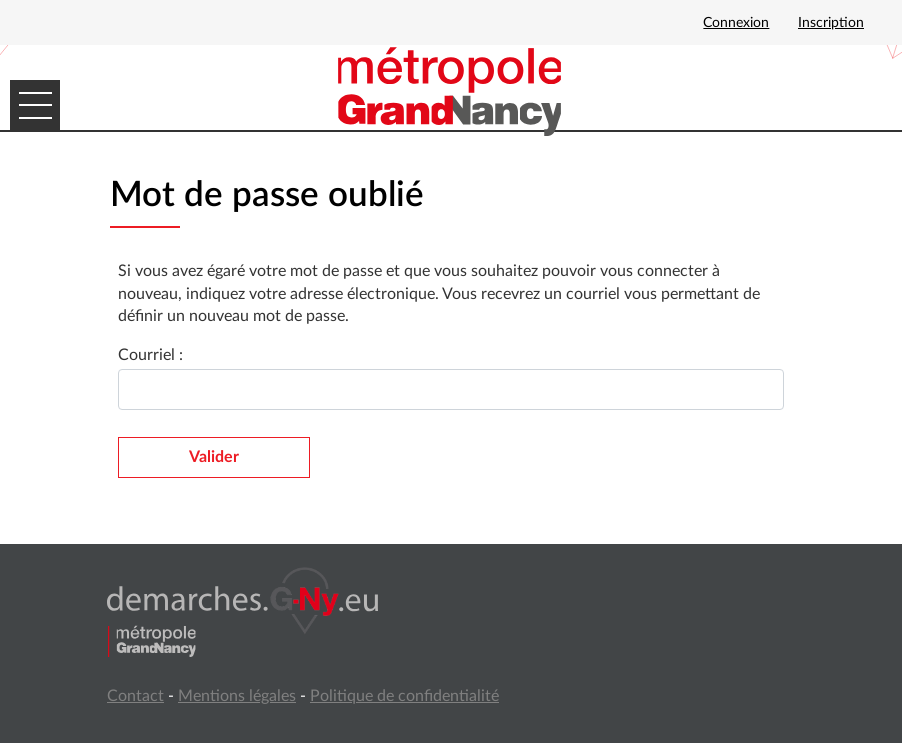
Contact (135, 696)
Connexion (736, 23)
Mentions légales (237, 696)
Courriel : (150, 355)
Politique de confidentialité (404, 696)
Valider (214, 457)
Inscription (831, 23)
